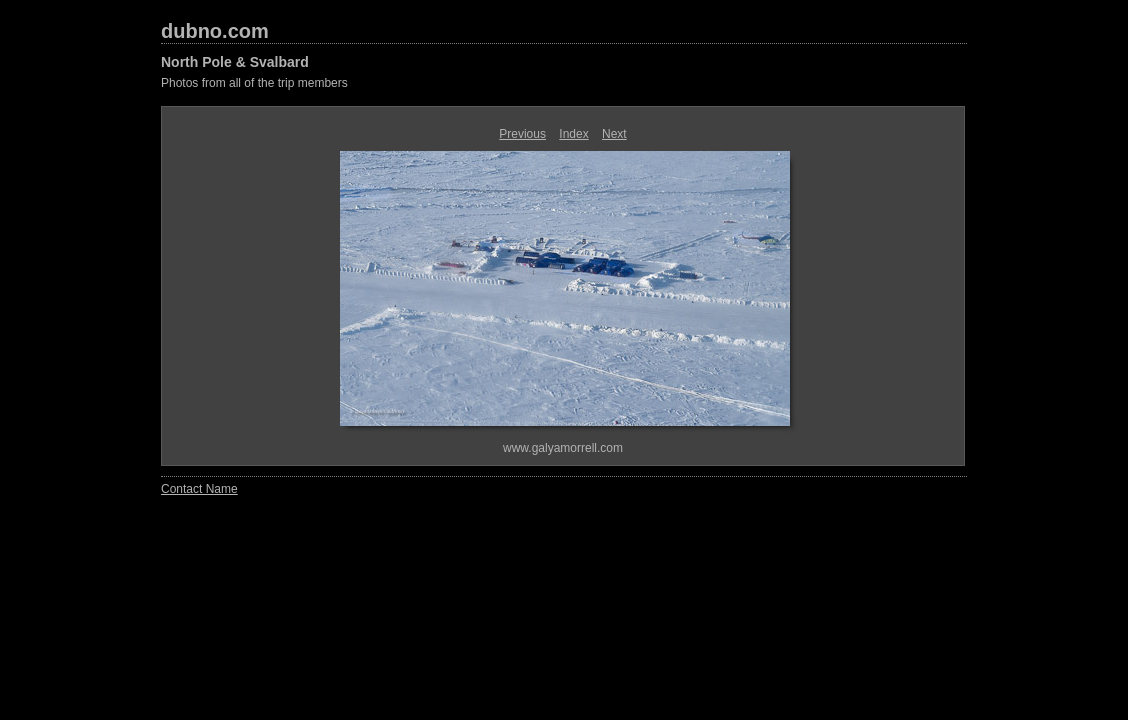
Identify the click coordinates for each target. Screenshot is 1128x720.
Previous (522, 134)
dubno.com (215, 31)
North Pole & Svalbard (235, 62)
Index (573, 134)
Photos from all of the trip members (254, 83)
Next (614, 134)
